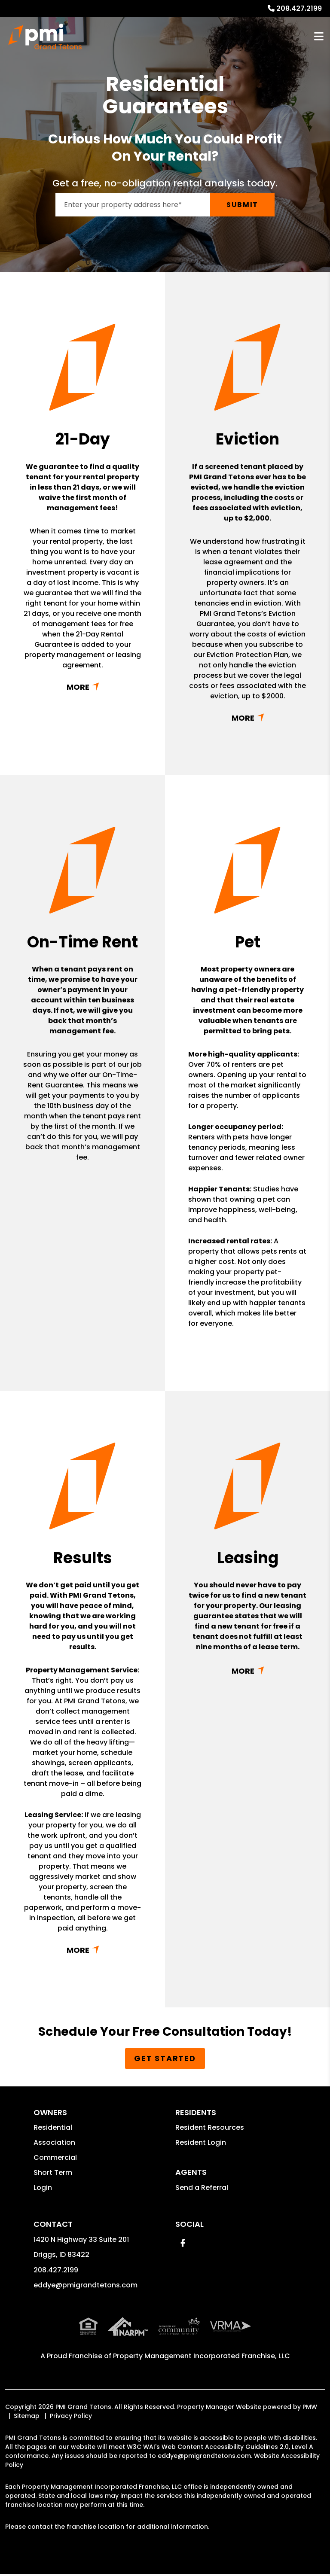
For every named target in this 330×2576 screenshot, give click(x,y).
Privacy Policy (71, 2416)
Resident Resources (209, 2127)
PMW (309, 2406)
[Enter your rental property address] (132, 204)
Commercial (55, 2157)
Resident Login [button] (200, 2142)
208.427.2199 (299, 8)
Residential (53, 2127)
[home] (44, 36)
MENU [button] (319, 36)
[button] (182, 2242)
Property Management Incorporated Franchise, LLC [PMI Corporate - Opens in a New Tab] (201, 2356)
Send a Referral (201, 2187)
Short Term (53, 2172)
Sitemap (27, 2416)
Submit (242, 205)
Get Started (165, 2058)
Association (54, 2142)
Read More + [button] (82, 687)
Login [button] (43, 2187)
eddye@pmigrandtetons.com (86, 2285)
